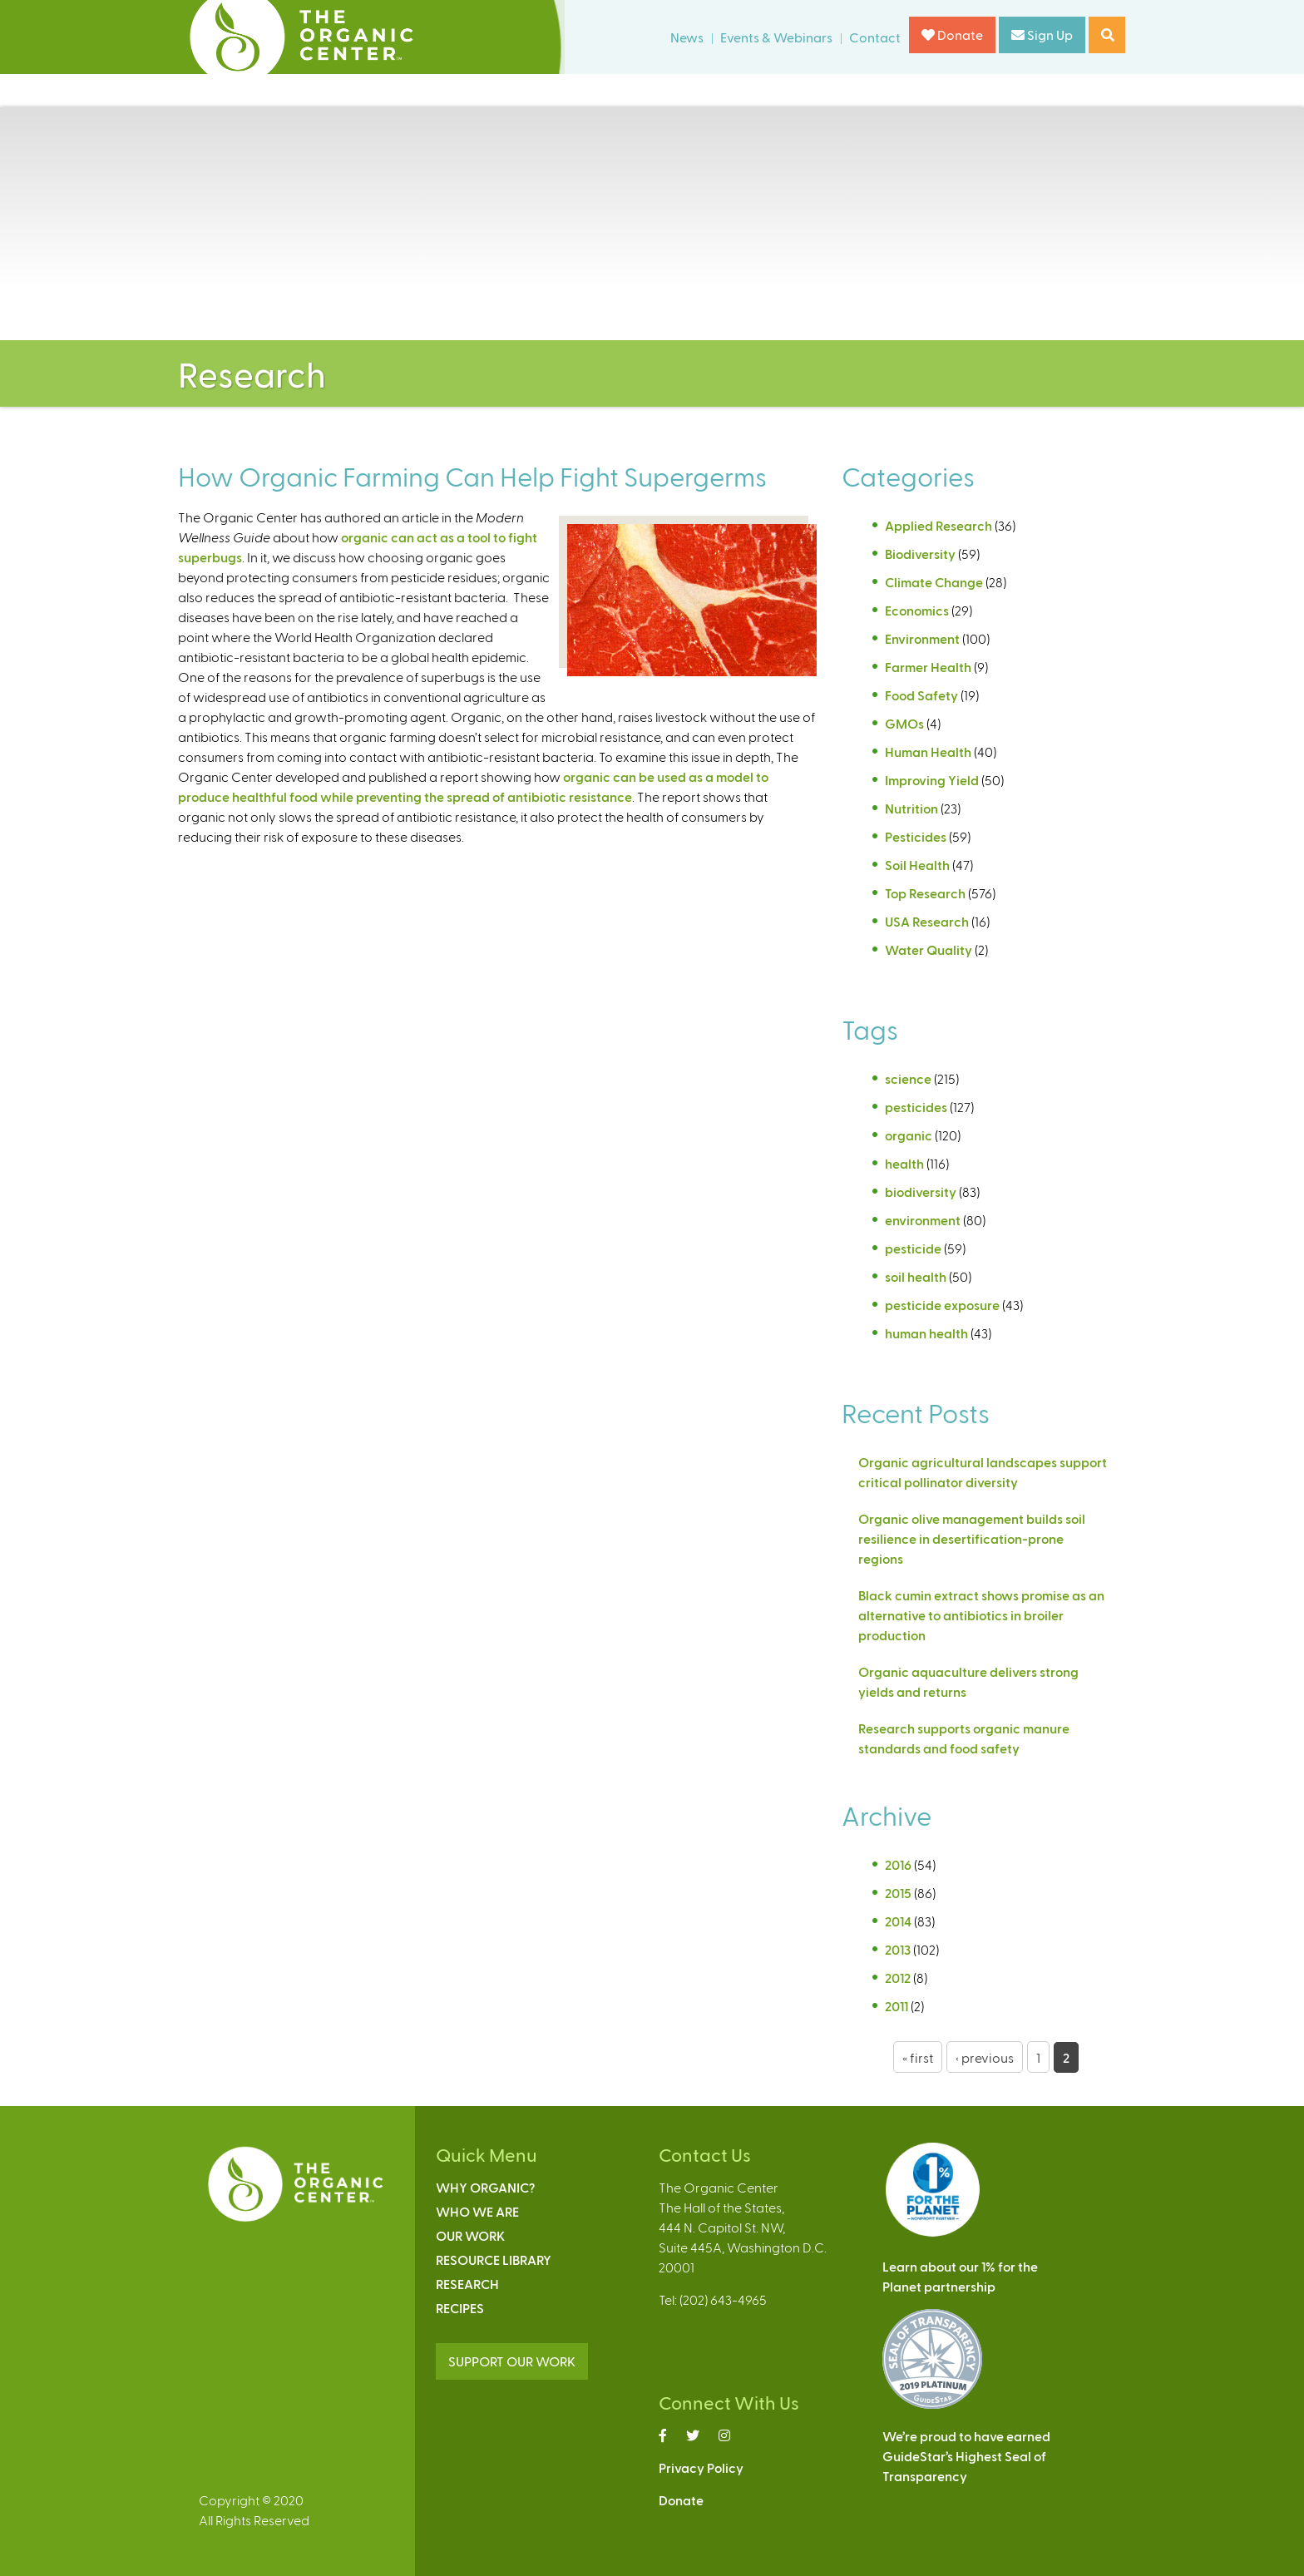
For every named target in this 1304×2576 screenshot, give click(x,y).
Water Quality (928, 949)
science (908, 1078)
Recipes (460, 2308)
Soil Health (917, 865)
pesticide (913, 1248)
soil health (915, 1276)
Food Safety (921, 695)
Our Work (470, 2235)
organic (908, 1135)
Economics (917, 610)
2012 (898, 1977)
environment (923, 1220)
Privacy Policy (701, 2467)
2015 (898, 1893)
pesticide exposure (942, 1305)
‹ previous (985, 2057)
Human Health (928, 751)
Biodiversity (920, 553)
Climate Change (934, 582)
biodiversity (920, 1191)
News (687, 37)
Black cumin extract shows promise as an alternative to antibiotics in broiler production (981, 1615)
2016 (898, 1864)
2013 (898, 1949)
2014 (898, 1921)
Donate (952, 34)
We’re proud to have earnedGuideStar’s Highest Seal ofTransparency (966, 2456)
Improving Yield (932, 780)
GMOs (904, 723)
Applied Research (938, 525)
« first (917, 2057)
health (904, 1163)
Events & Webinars (776, 37)
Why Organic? (485, 2187)
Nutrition (911, 808)
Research (467, 2284)
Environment (922, 638)
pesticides (916, 1107)
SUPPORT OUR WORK (511, 2361)
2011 (896, 2006)
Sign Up (1042, 34)
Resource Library (493, 2259)
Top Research (925, 893)
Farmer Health (928, 667)
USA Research (927, 921)
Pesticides (915, 836)
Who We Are (477, 2211)
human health (926, 1333)
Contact (875, 37)
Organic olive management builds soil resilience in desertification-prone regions (971, 1538)
